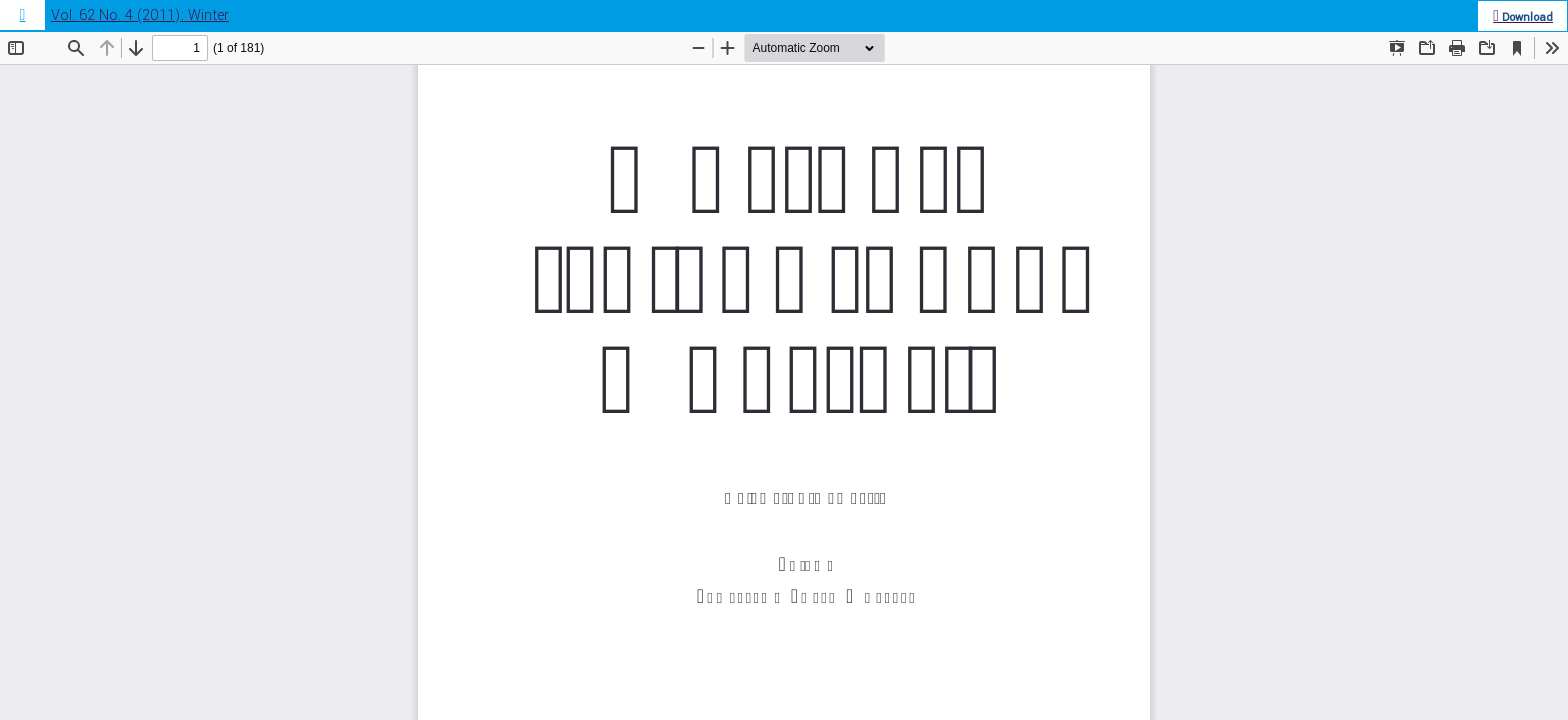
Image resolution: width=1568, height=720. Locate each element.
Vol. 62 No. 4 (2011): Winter (140, 15)
